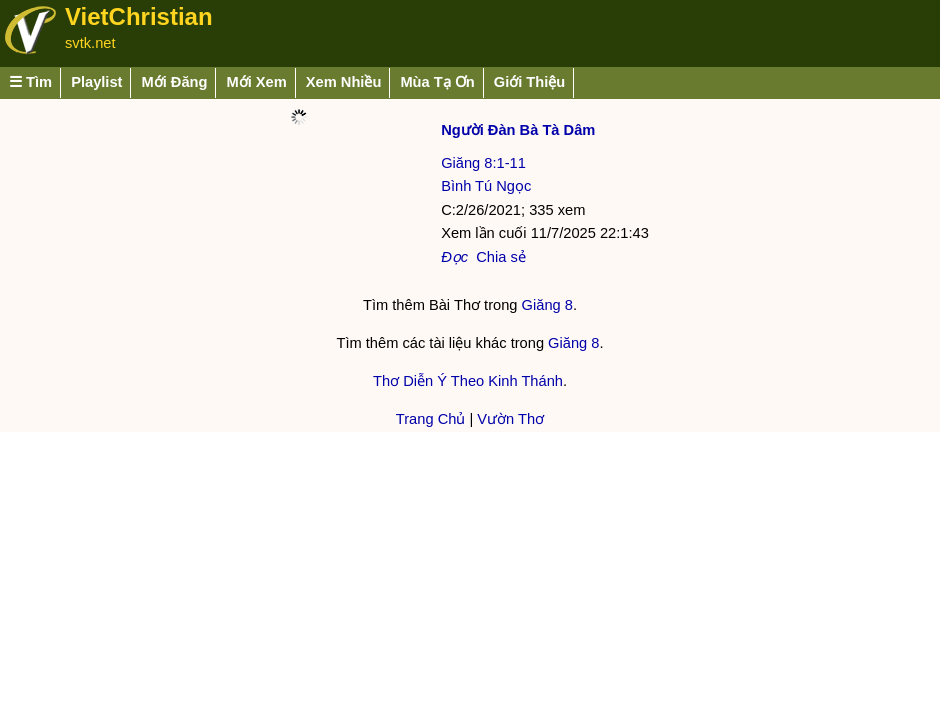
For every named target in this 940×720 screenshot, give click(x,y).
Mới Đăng (174, 82)
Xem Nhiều (344, 82)
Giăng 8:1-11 (483, 163)
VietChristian (139, 16)
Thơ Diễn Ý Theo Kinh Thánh (468, 381)
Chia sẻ (501, 257)
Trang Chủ (431, 419)
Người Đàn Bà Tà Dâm (518, 130)
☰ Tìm (30, 82)
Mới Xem (256, 82)
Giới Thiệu (530, 82)
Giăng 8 (547, 305)
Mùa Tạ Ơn (437, 82)
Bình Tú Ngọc (486, 186)
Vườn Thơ (510, 419)
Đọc (454, 257)
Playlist (96, 82)
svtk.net (90, 43)
